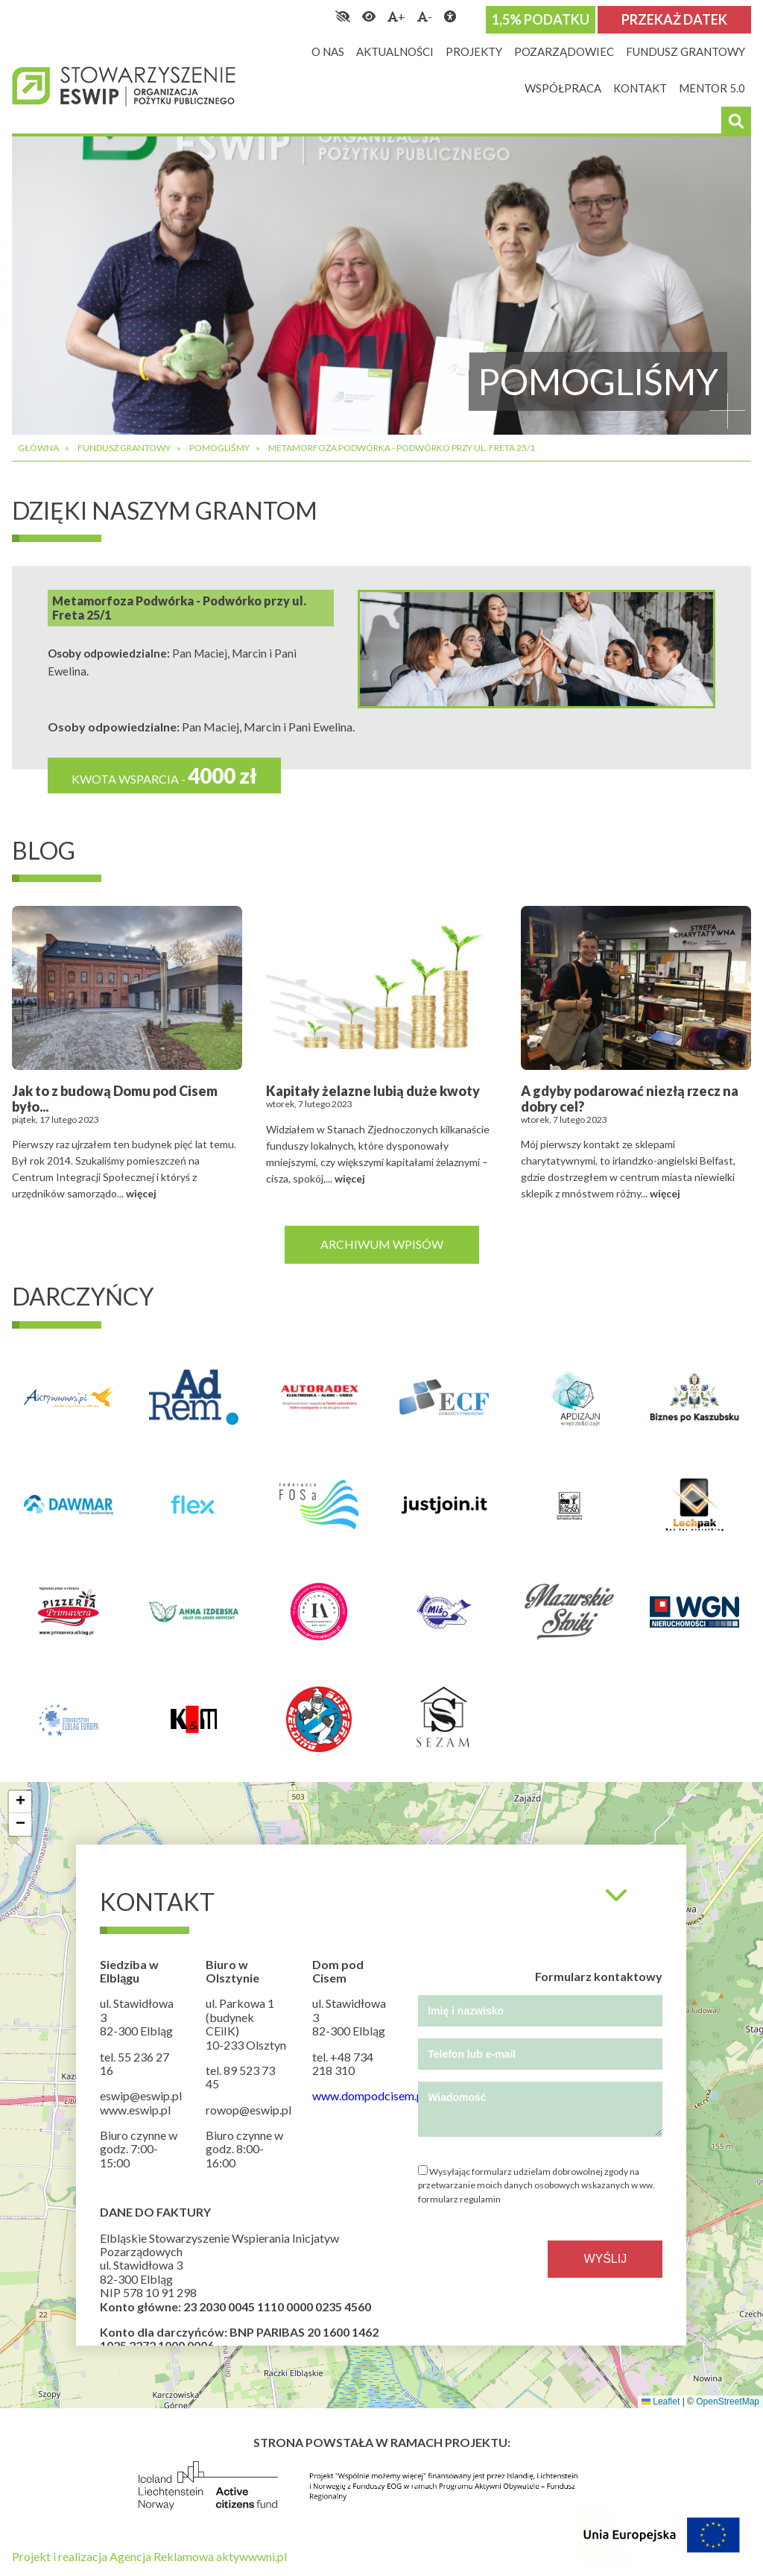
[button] (20, 1802)
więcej (141, 1193)
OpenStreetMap (727, 2401)
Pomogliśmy (219, 447)
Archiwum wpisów (381, 1244)
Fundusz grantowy (124, 447)
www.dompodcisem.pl (369, 2095)
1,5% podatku (540, 19)
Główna (38, 447)
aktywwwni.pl (251, 2556)
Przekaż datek (674, 19)
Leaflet (661, 2401)
